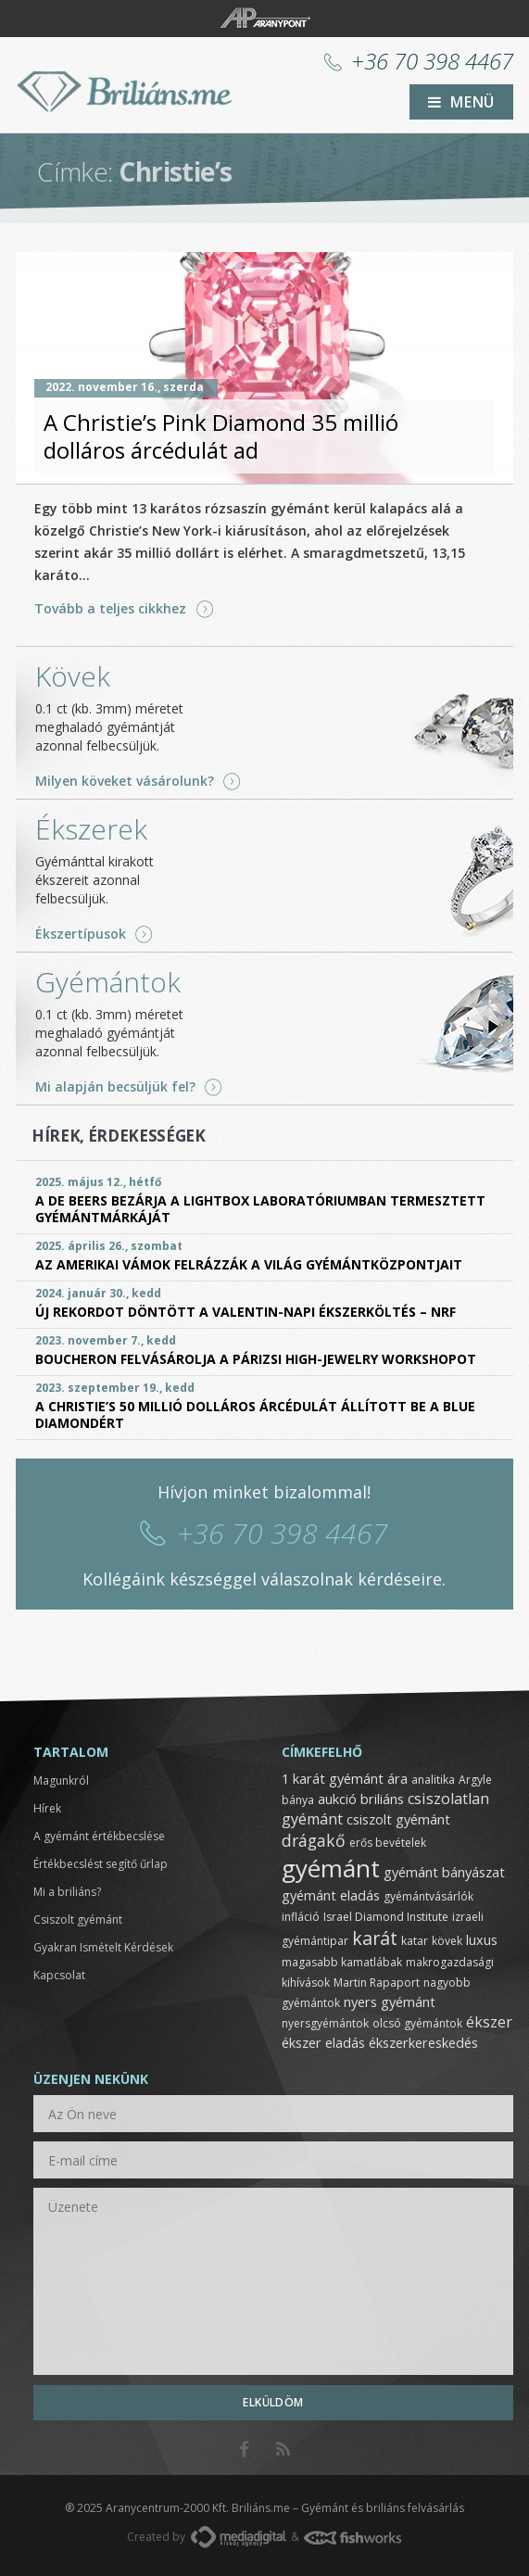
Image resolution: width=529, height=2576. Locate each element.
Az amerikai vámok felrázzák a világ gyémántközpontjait (248, 1264)
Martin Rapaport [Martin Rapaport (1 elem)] (377, 1982)
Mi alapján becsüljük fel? (115, 1087)
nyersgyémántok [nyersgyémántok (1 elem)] (325, 2023)
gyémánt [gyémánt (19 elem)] (331, 1868)
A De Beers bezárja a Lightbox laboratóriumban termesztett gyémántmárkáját (260, 1209)
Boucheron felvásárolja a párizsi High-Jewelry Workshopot (255, 1359)
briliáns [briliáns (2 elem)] (382, 1798)
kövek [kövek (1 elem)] (447, 1941)
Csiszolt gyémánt (77, 1919)
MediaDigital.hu (238, 2537)
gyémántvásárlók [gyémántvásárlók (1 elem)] (428, 1896)
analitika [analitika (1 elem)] (433, 1779)
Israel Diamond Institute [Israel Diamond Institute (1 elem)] (385, 1917)
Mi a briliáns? (67, 1892)
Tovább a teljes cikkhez (110, 608)
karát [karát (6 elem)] (374, 1938)
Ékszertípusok (80, 934)
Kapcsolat (59, 1975)
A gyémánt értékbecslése (99, 1836)
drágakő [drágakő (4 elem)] (314, 1840)
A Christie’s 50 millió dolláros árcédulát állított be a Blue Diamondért (255, 1414)
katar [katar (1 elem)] (414, 1941)
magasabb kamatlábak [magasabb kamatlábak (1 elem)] (342, 1962)
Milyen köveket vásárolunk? (124, 781)
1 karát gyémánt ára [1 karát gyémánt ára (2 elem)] (345, 1778)
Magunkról (61, 1780)
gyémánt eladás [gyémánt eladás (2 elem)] (331, 1895)
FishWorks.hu (352, 2537)
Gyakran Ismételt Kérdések (103, 1947)
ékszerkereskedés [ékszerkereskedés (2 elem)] (423, 2042)
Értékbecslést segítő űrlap (100, 1864)
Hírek (47, 1808)
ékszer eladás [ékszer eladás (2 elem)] (323, 2042)
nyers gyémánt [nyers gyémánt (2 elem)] (389, 2001)
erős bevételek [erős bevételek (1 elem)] (387, 1842)
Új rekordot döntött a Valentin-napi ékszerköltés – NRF (245, 1311)
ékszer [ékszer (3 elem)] (489, 2022)
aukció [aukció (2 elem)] (337, 1798)
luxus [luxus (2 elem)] (482, 1939)
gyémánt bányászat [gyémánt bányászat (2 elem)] (444, 1872)
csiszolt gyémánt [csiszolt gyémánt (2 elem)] (398, 1819)
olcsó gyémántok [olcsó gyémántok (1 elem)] (417, 2023)
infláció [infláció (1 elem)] (301, 1917)
